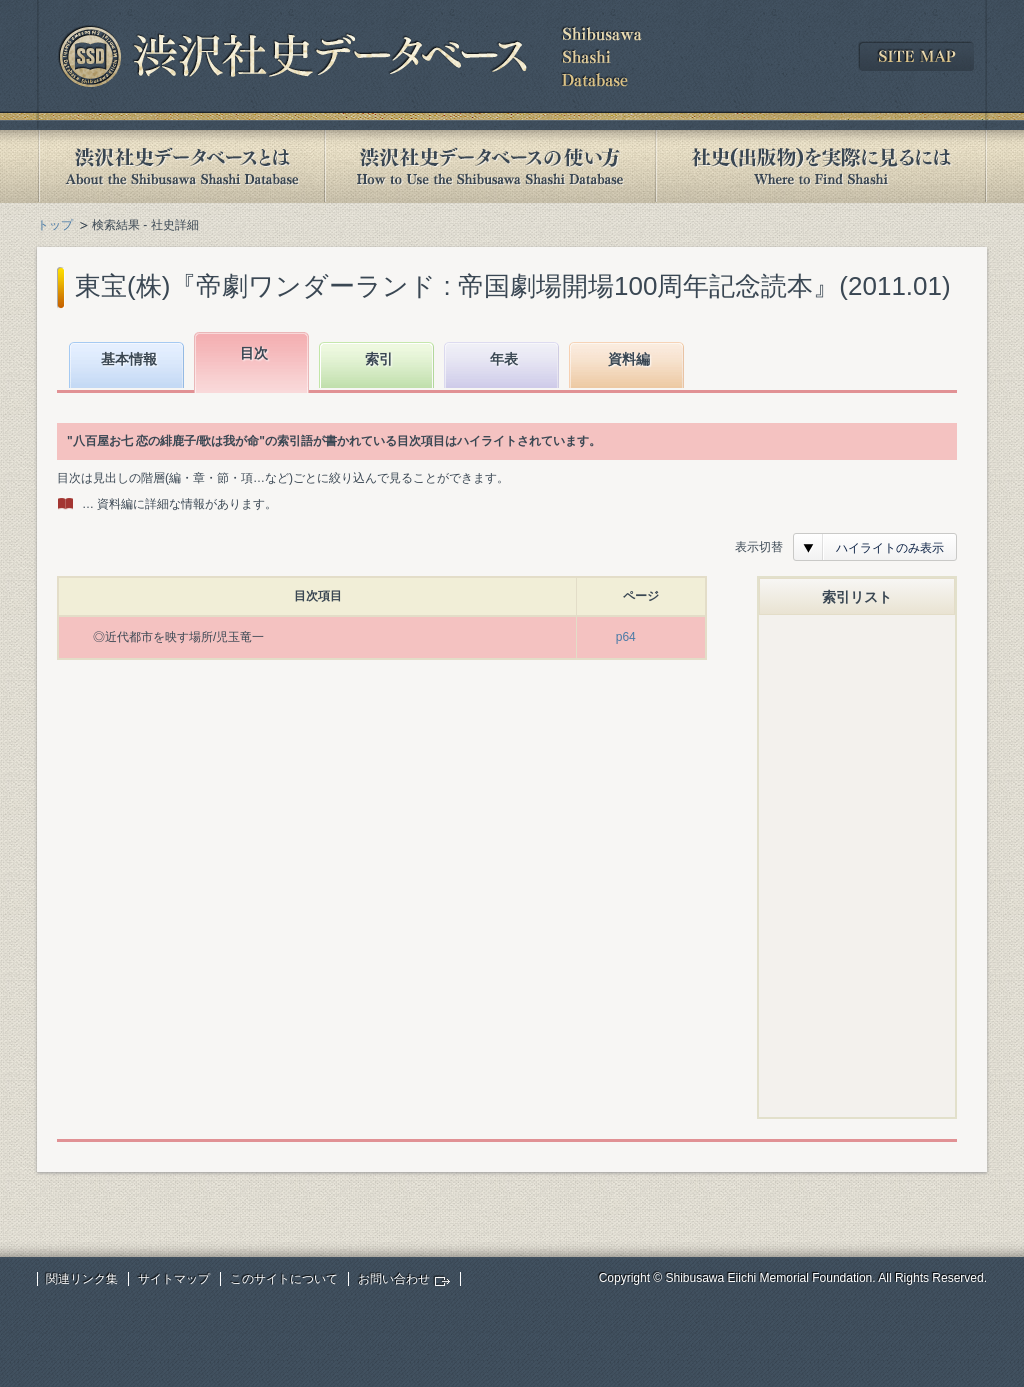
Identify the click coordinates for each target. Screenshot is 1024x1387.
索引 (379, 359)
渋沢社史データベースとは (180, 166)
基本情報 (129, 359)
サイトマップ (174, 1279)
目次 (254, 353)
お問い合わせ (394, 1279)
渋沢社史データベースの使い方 (490, 166)
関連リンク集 (82, 1279)
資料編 (629, 359)
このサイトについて (284, 1279)
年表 (504, 359)
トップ (55, 225)
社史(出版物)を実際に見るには (821, 166)
